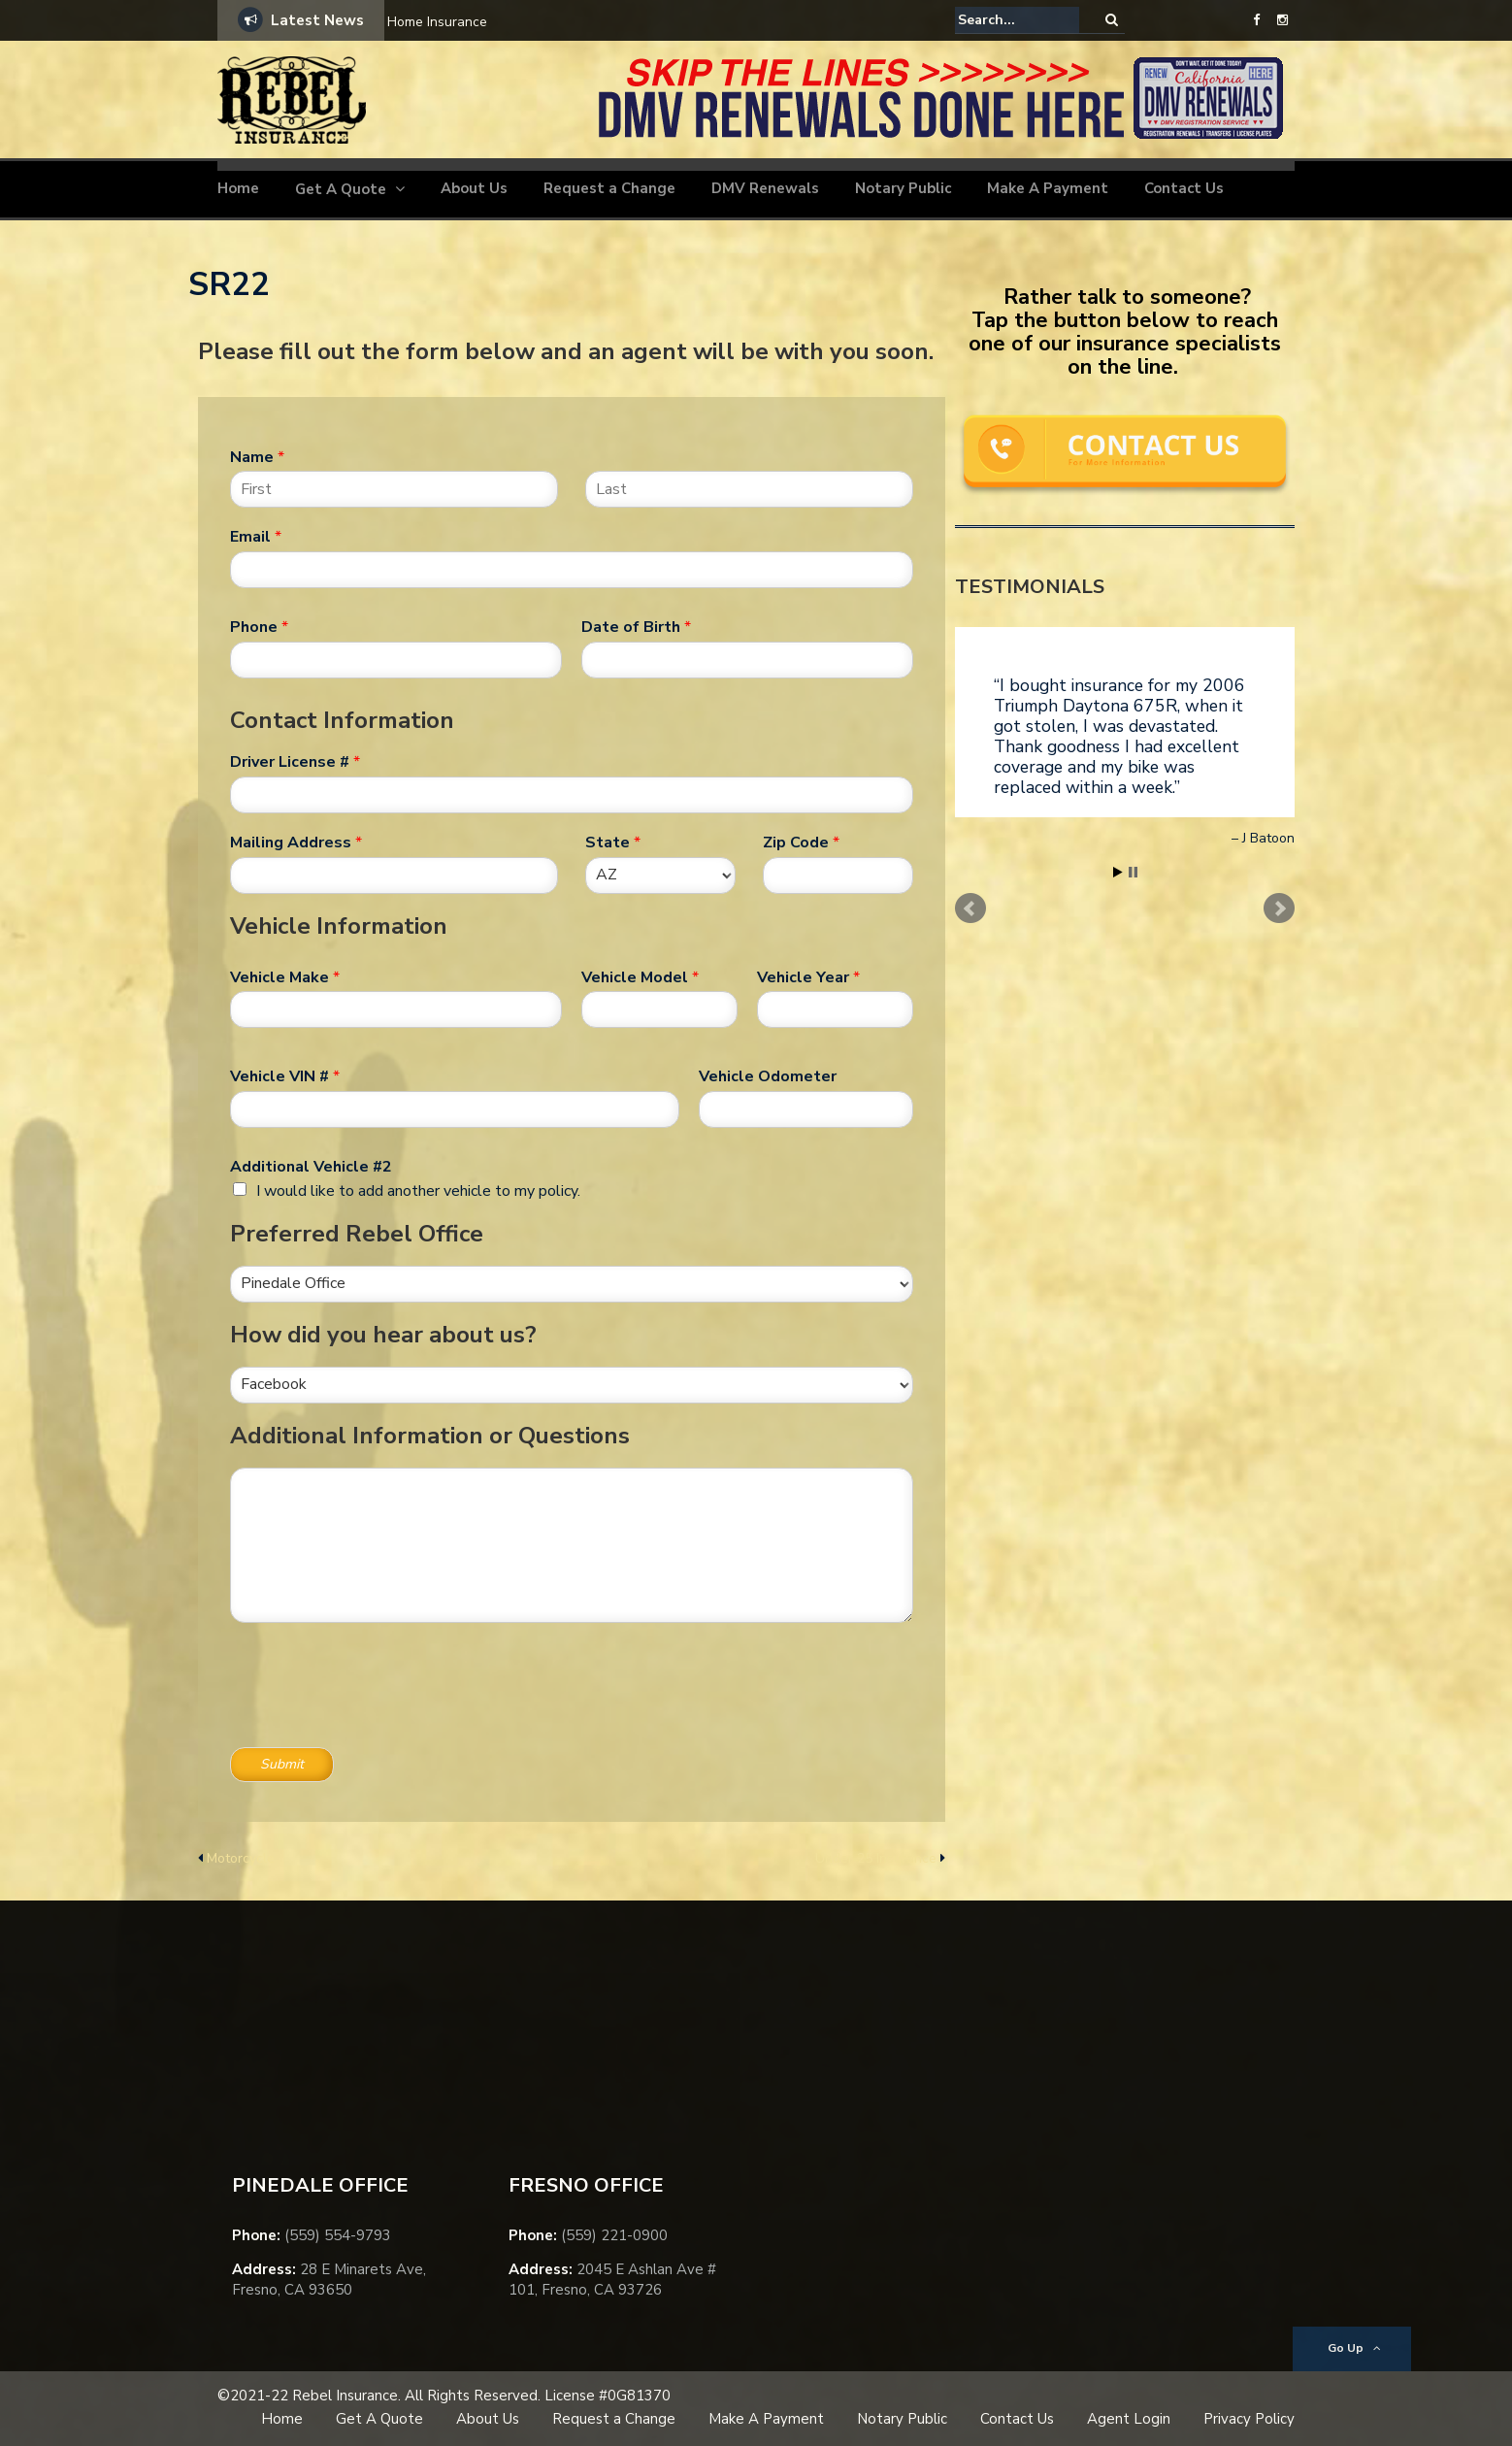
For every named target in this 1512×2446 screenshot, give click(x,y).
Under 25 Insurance (876, 1858)
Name (257, 457)
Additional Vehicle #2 (311, 1167)
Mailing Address (296, 843)
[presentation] (377, 1715)
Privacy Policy (1249, 2419)
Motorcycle (241, 1858)
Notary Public (903, 188)
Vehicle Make (285, 978)
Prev (970, 908)
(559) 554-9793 (337, 2235)
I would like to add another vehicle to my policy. (418, 1191)
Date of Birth (636, 627)
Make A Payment (1047, 188)
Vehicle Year (808, 978)
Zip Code (801, 843)
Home (238, 188)
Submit (282, 1764)
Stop (1133, 872)
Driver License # (295, 762)
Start (1118, 872)
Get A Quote (340, 189)
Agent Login (1128, 2419)
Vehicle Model (640, 978)
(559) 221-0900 (614, 2235)
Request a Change (609, 188)
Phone (259, 627)
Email (255, 537)
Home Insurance (437, 22)
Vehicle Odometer (768, 1077)
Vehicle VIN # (285, 1077)
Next (1279, 908)
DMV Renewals (765, 188)
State (613, 843)
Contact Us (1184, 188)
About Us (474, 188)
